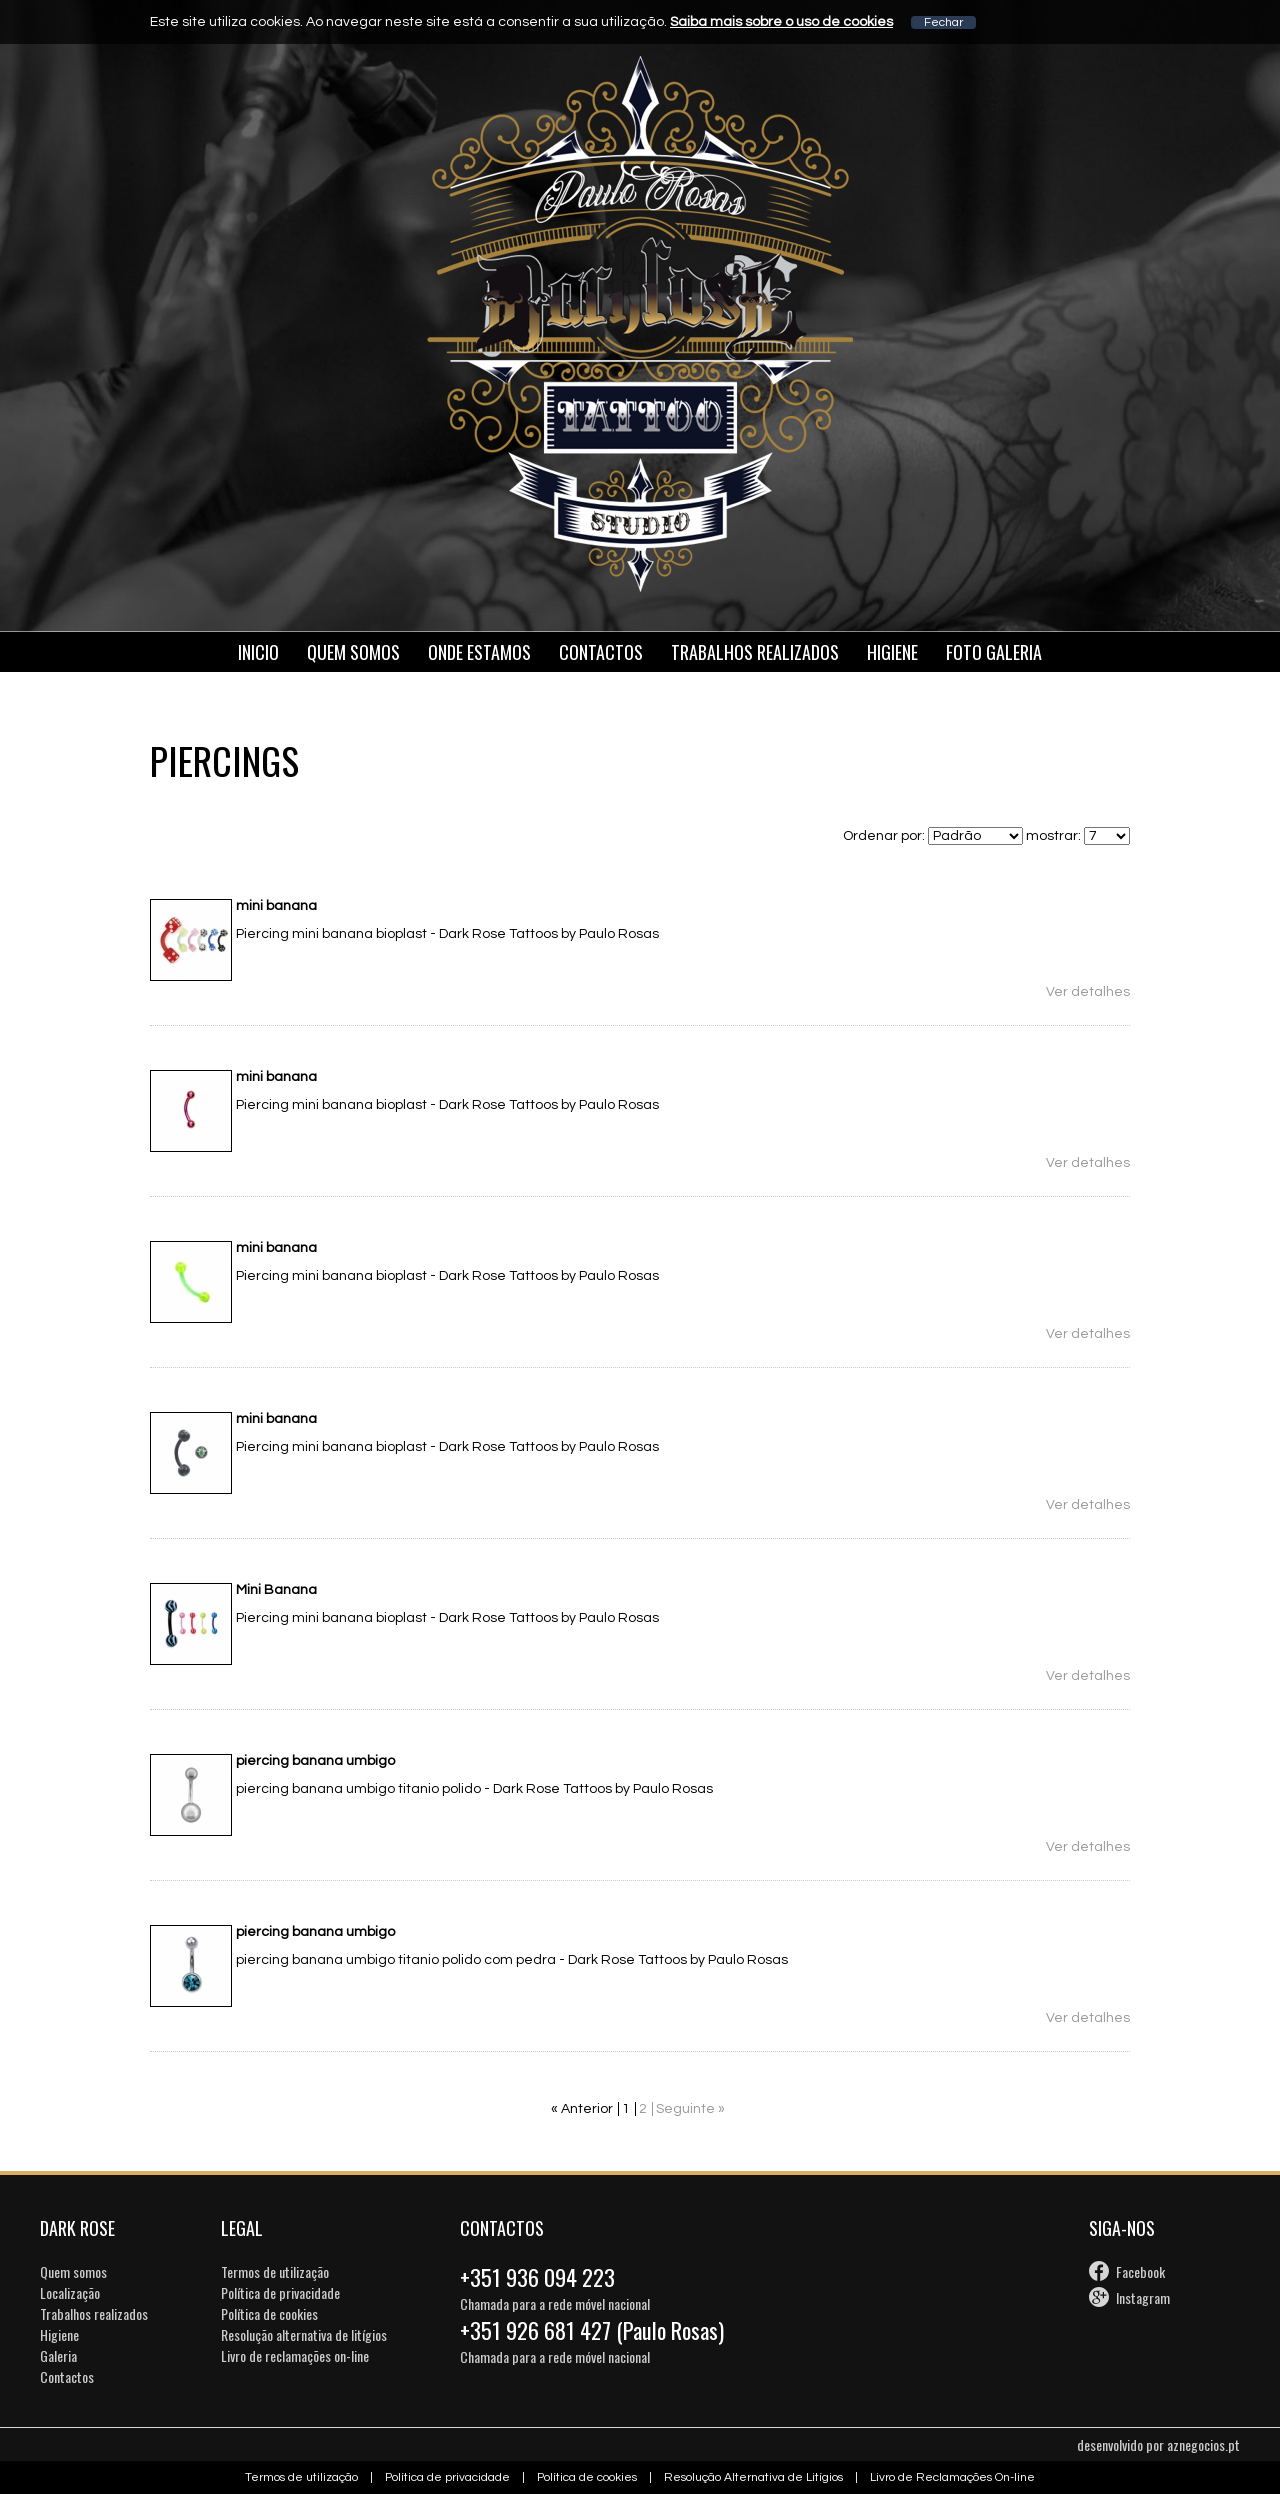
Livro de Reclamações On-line (952, 2477)
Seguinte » (690, 2109)
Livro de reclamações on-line (295, 2355)
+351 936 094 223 (537, 2277)
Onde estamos (479, 652)
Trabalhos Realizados (755, 652)
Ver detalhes (1088, 992)
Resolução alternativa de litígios (304, 2334)
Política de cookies (269, 2313)
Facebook (1140, 2271)
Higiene (892, 652)
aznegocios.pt (1203, 2444)
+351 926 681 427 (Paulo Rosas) (592, 2330)
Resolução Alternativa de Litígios (753, 2477)
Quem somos (353, 652)
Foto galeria (994, 652)
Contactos (601, 652)
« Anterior (582, 2109)
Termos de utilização (275, 2271)
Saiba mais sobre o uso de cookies (781, 22)
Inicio (258, 652)
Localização (70, 2292)
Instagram (1143, 2297)
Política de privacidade (280, 2292)
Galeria (58, 2355)
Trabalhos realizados (94, 2313)
